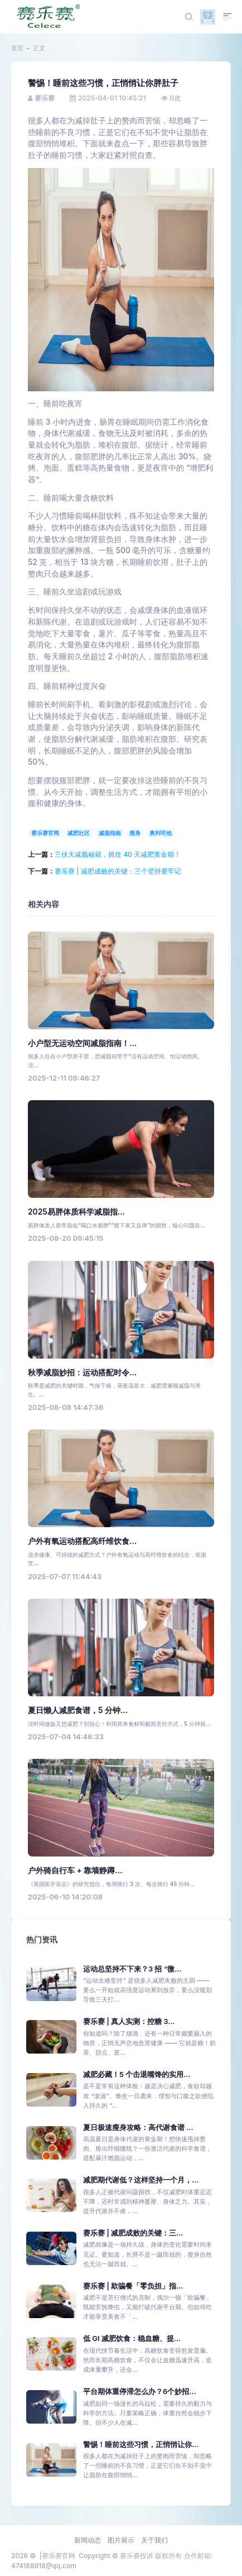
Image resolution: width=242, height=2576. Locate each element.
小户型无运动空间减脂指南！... (82, 1043)
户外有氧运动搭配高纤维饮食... (82, 1541)
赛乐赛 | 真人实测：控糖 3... (129, 2021)
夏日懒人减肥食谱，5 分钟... (78, 1710)
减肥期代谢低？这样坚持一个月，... (141, 2180)
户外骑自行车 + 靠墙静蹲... (75, 1870)
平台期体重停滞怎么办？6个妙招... (139, 2391)
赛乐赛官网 (45, 832)
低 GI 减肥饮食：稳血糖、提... (132, 2338)
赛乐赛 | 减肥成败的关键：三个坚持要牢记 (118, 871)
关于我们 (154, 2540)
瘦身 (135, 832)
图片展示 (121, 2540)
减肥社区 (78, 832)
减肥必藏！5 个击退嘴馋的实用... (136, 2074)
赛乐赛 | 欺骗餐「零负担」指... (133, 2286)
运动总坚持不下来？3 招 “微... (132, 1969)
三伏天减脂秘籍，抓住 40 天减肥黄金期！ (118, 854)
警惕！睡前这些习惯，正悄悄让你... (141, 2444)
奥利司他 (160, 832)
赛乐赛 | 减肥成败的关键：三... (133, 2233)
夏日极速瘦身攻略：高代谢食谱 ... (138, 2127)
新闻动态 (87, 2540)
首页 (17, 48)
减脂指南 (110, 832)
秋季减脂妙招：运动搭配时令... (82, 1372)
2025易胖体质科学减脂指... (76, 1211)
